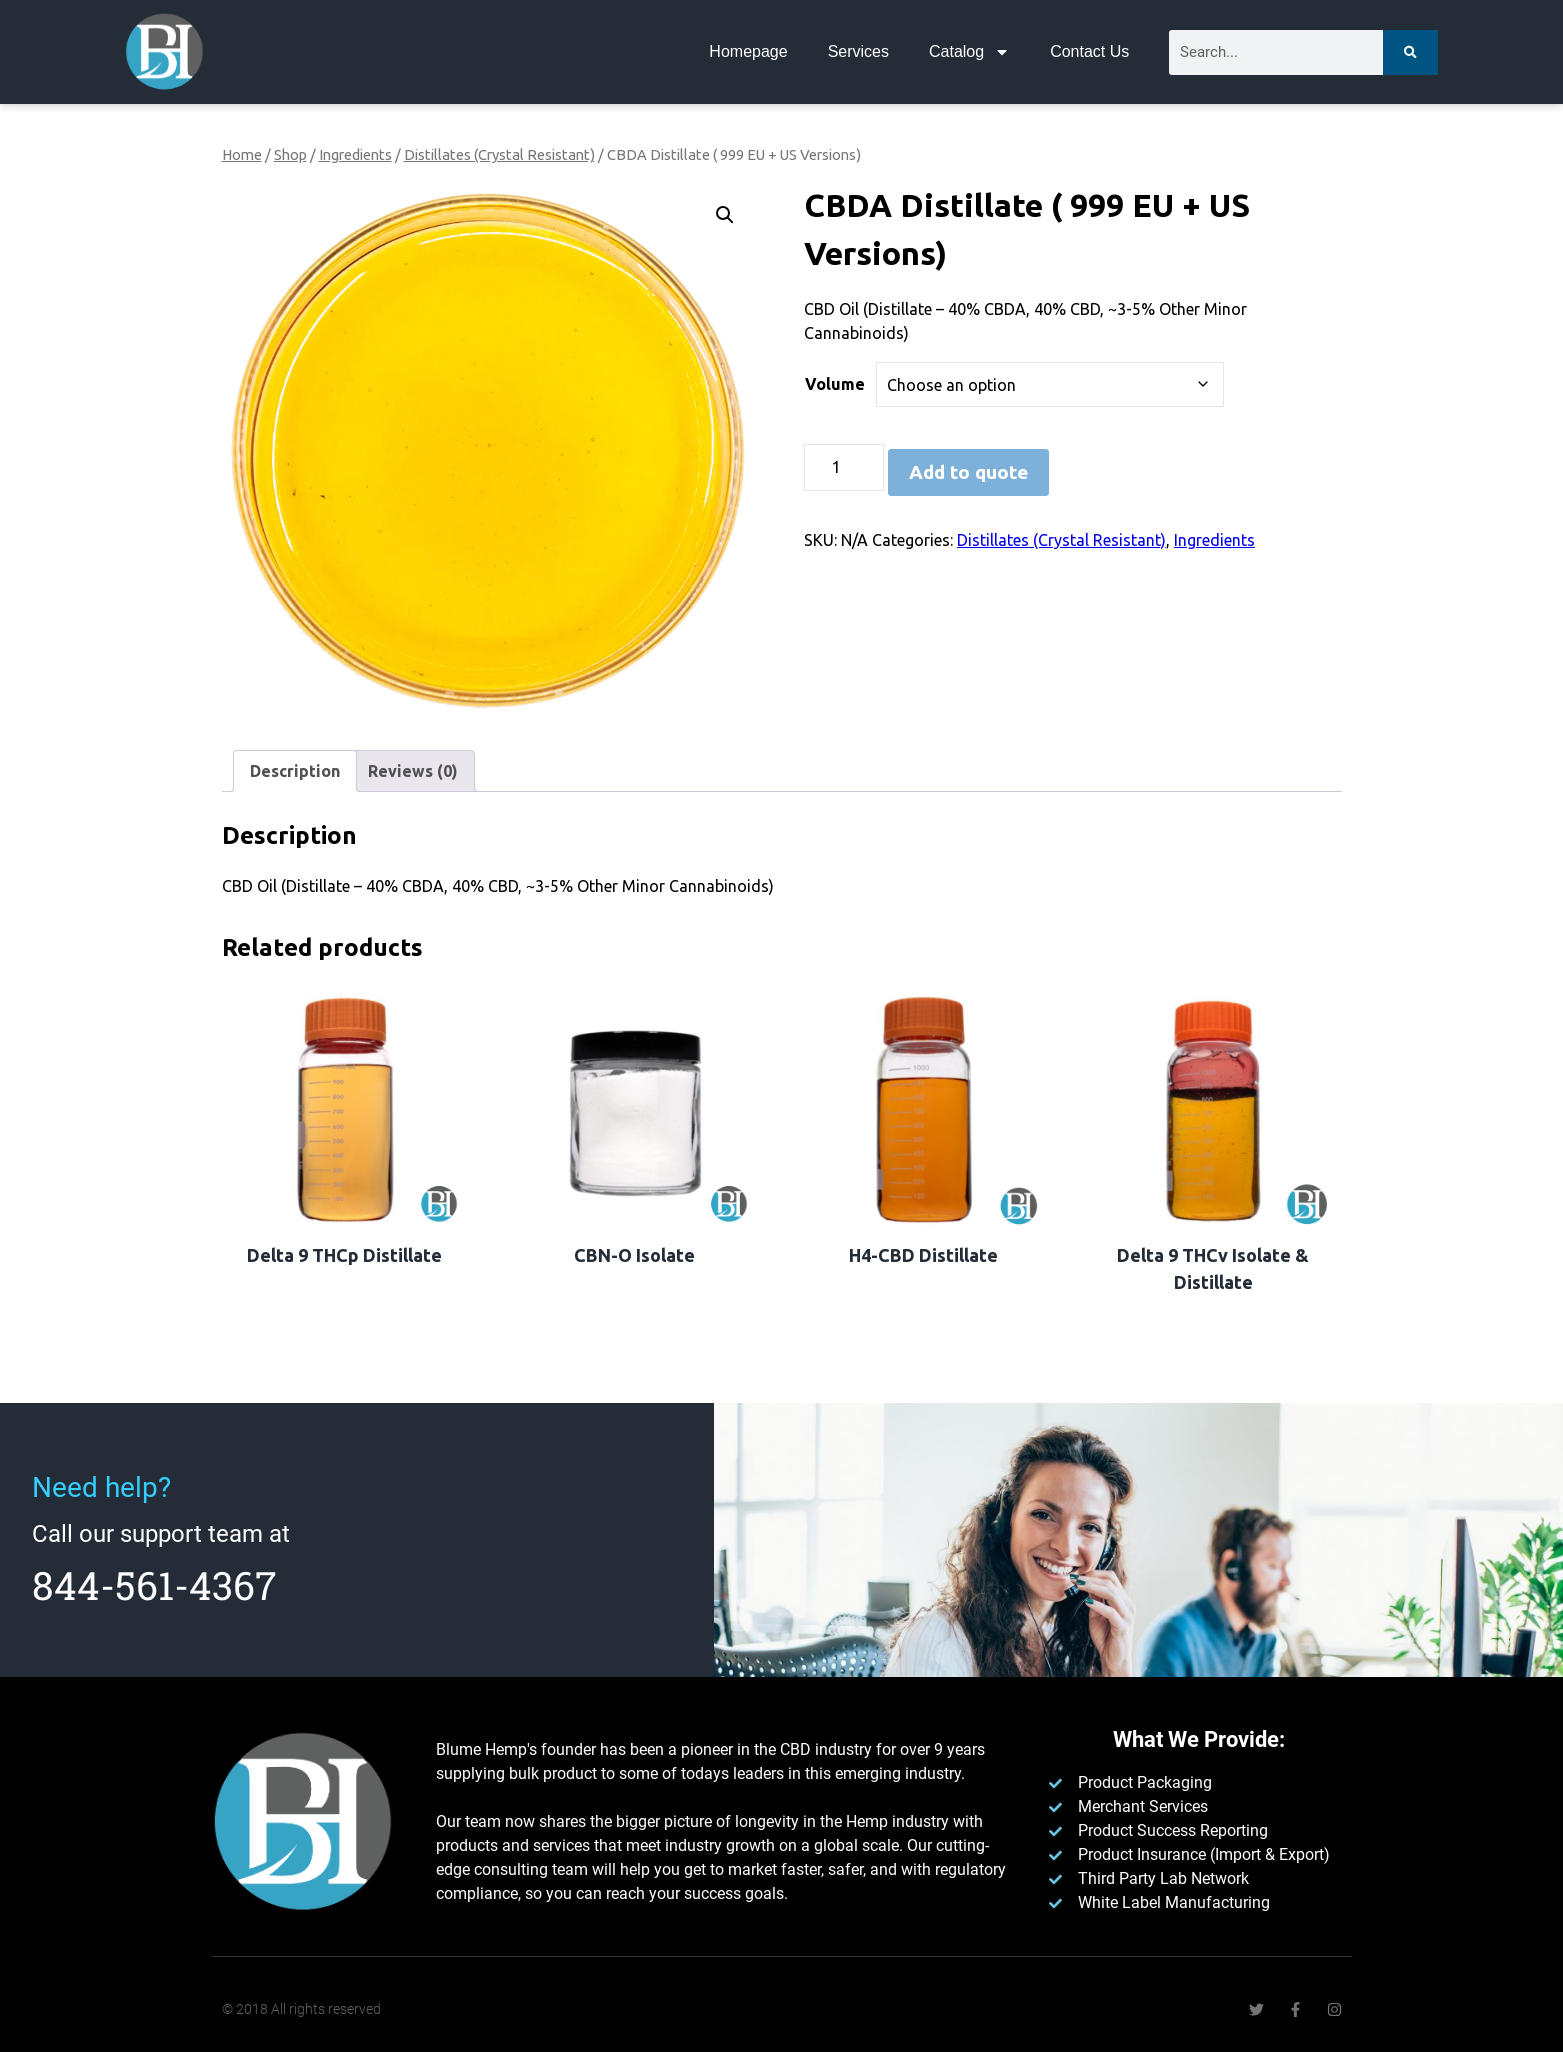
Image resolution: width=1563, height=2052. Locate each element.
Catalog (969, 52)
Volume (835, 384)
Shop (290, 154)
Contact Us (1089, 51)
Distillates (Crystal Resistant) (499, 154)
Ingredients (355, 154)
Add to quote (968, 472)
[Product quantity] (844, 467)
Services (858, 51)
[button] (725, 215)
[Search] (1410, 52)
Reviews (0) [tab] (413, 771)
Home (242, 154)
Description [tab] (295, 771)
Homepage (748, 51)
